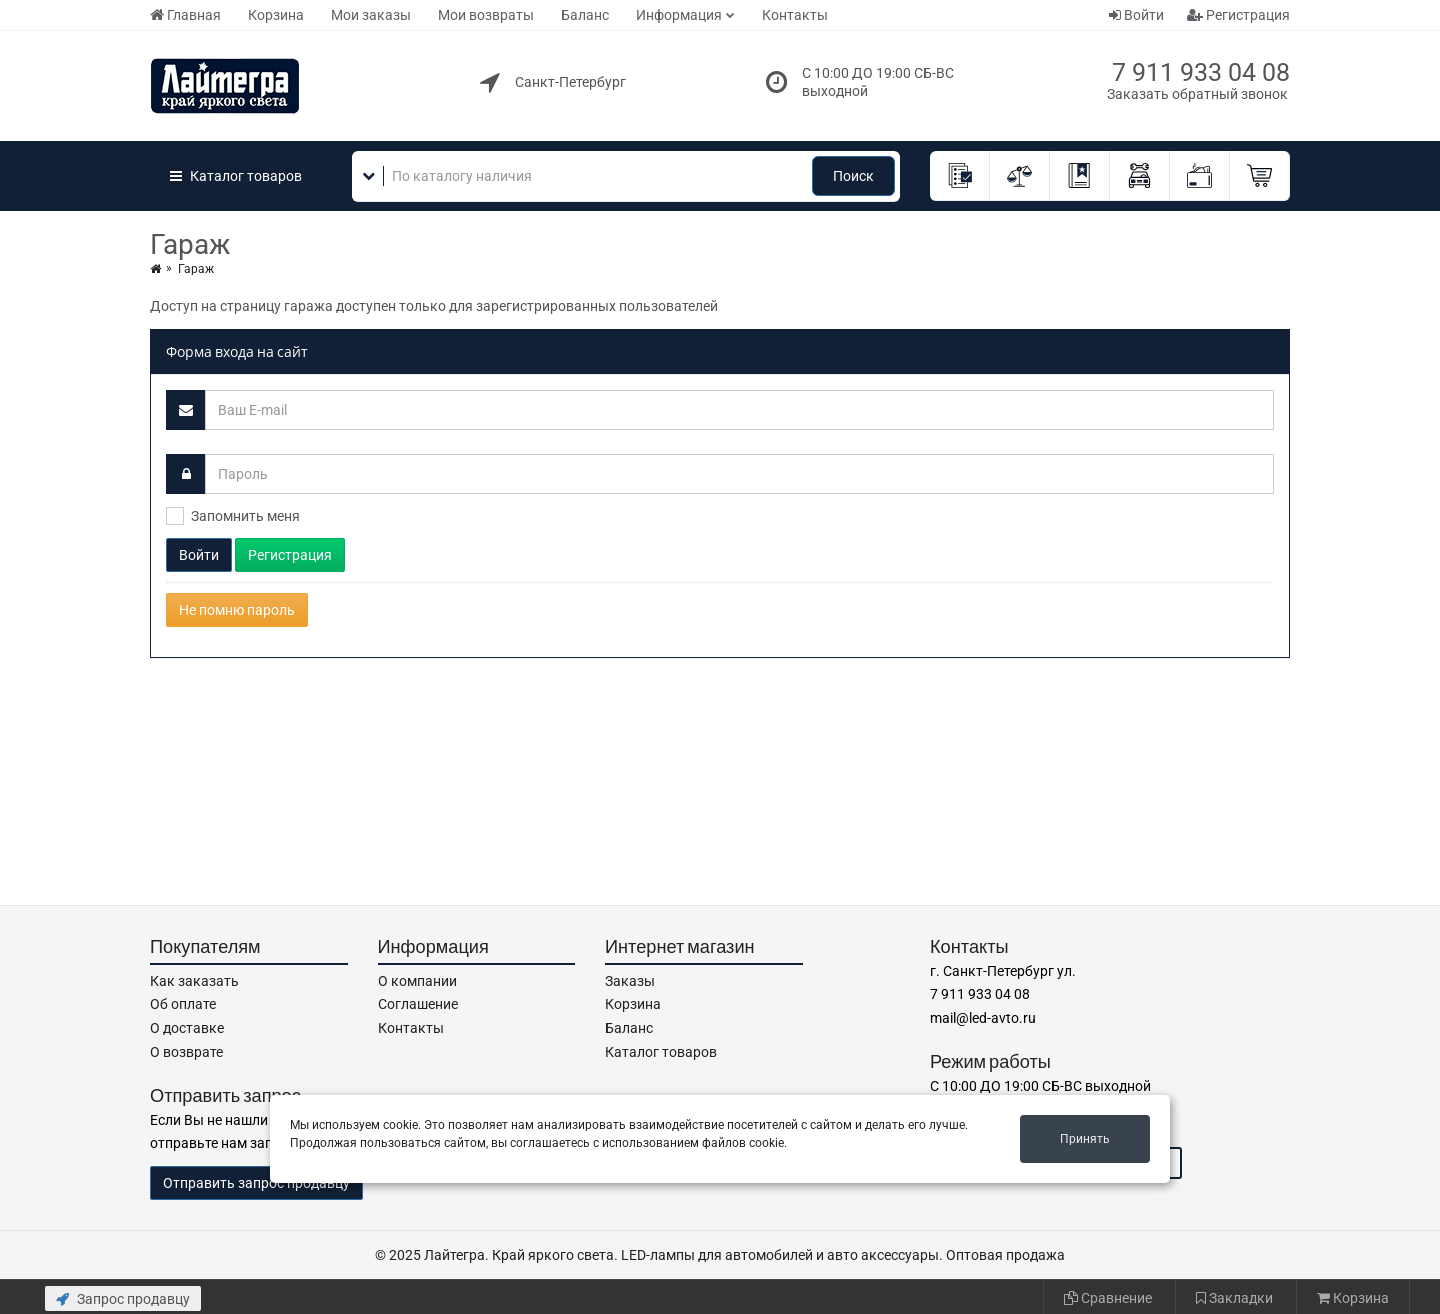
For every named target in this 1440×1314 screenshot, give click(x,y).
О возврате (186, 1052)
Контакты (795, 15)
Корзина (276, 15)
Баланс (585, 15)
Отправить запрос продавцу (256, 1183)
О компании (417, 981)
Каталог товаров (661, 1052)
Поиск (853, 176)
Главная (185, 15)
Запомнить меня (245, 516)
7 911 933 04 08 (1201, 72)
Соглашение (418, 1004)
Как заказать (194, 981)
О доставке (187, 1028)
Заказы (630, 981)
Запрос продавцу (123, 1299)
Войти (1136, 15)
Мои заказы (371, 15)
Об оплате (183, 1004)
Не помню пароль (237, 610)
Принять (1085, 1139)
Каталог (236, 176)
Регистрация (1238, 15)
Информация (679, 15)
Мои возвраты (486, 15)
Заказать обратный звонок (1197, 94)
